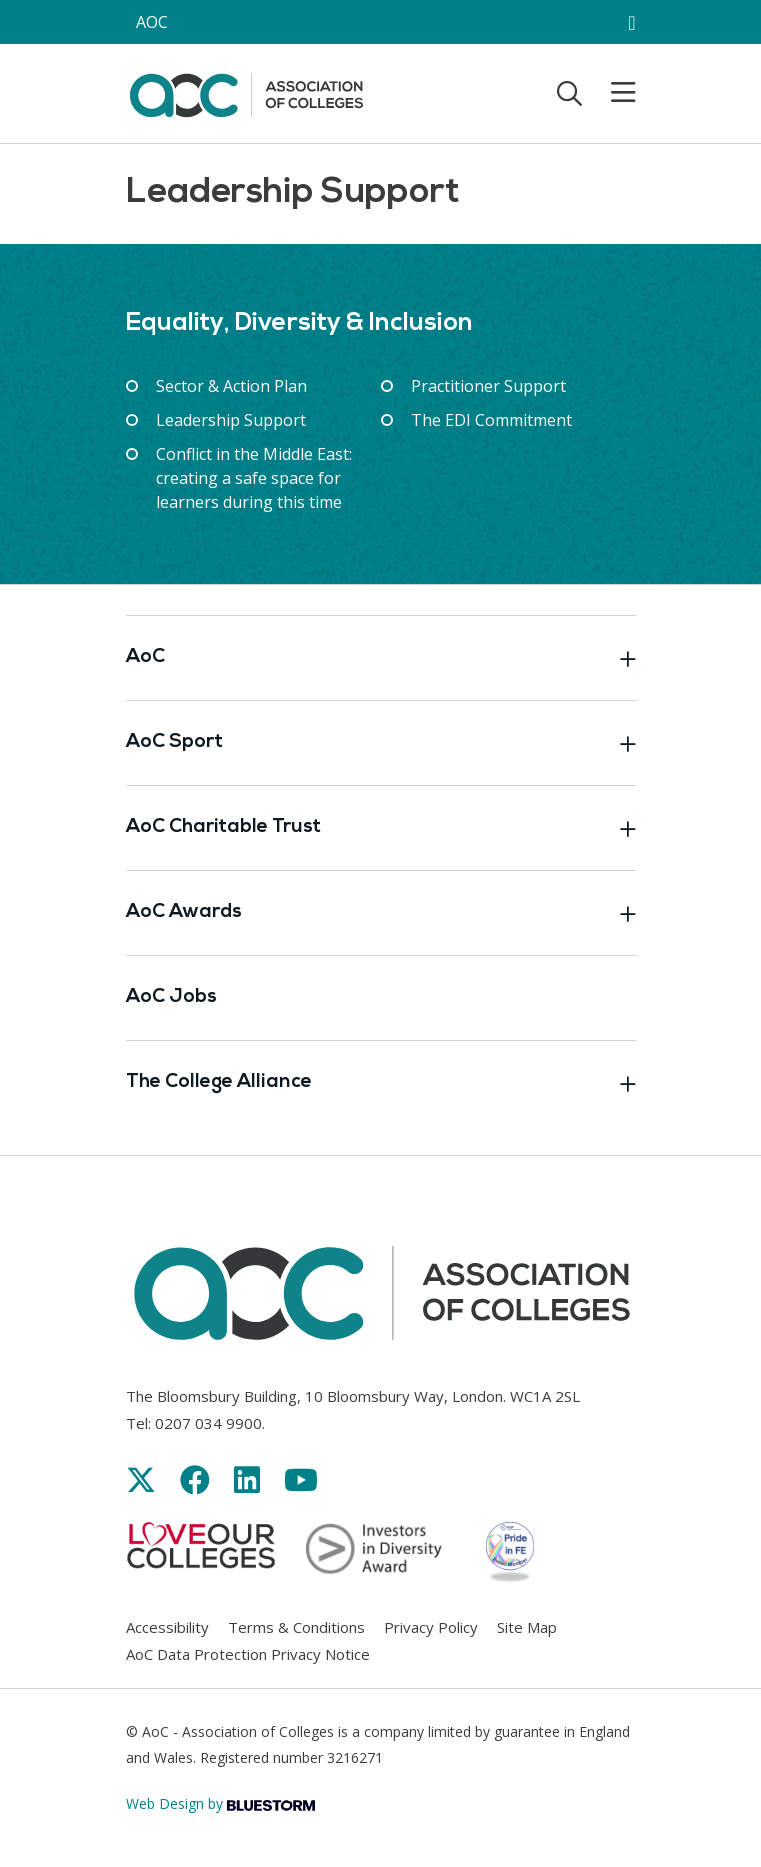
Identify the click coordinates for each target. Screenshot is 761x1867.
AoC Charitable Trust (381, 828)
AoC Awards (381, 913)
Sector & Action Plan (231, 386)
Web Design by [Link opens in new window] (220, 1803)
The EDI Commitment (491, 420)
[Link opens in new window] (141, 1479)
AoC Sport (381, 743)
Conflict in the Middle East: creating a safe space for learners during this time (254, 478)
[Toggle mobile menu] (611, 93)
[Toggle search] (569, 93)
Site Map (527, 1627)
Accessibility (167, 1627)
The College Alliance (381, 1083)
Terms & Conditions (296, 1627)
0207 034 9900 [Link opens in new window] (208, 1423)
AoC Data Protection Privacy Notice (248, 1654)
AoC (381, 658)
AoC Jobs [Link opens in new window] (171, 997)
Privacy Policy (431, 1627)
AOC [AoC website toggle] (152, 22)
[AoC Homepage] (246, 92)
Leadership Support (231, 420)
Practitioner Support (488, 386)
